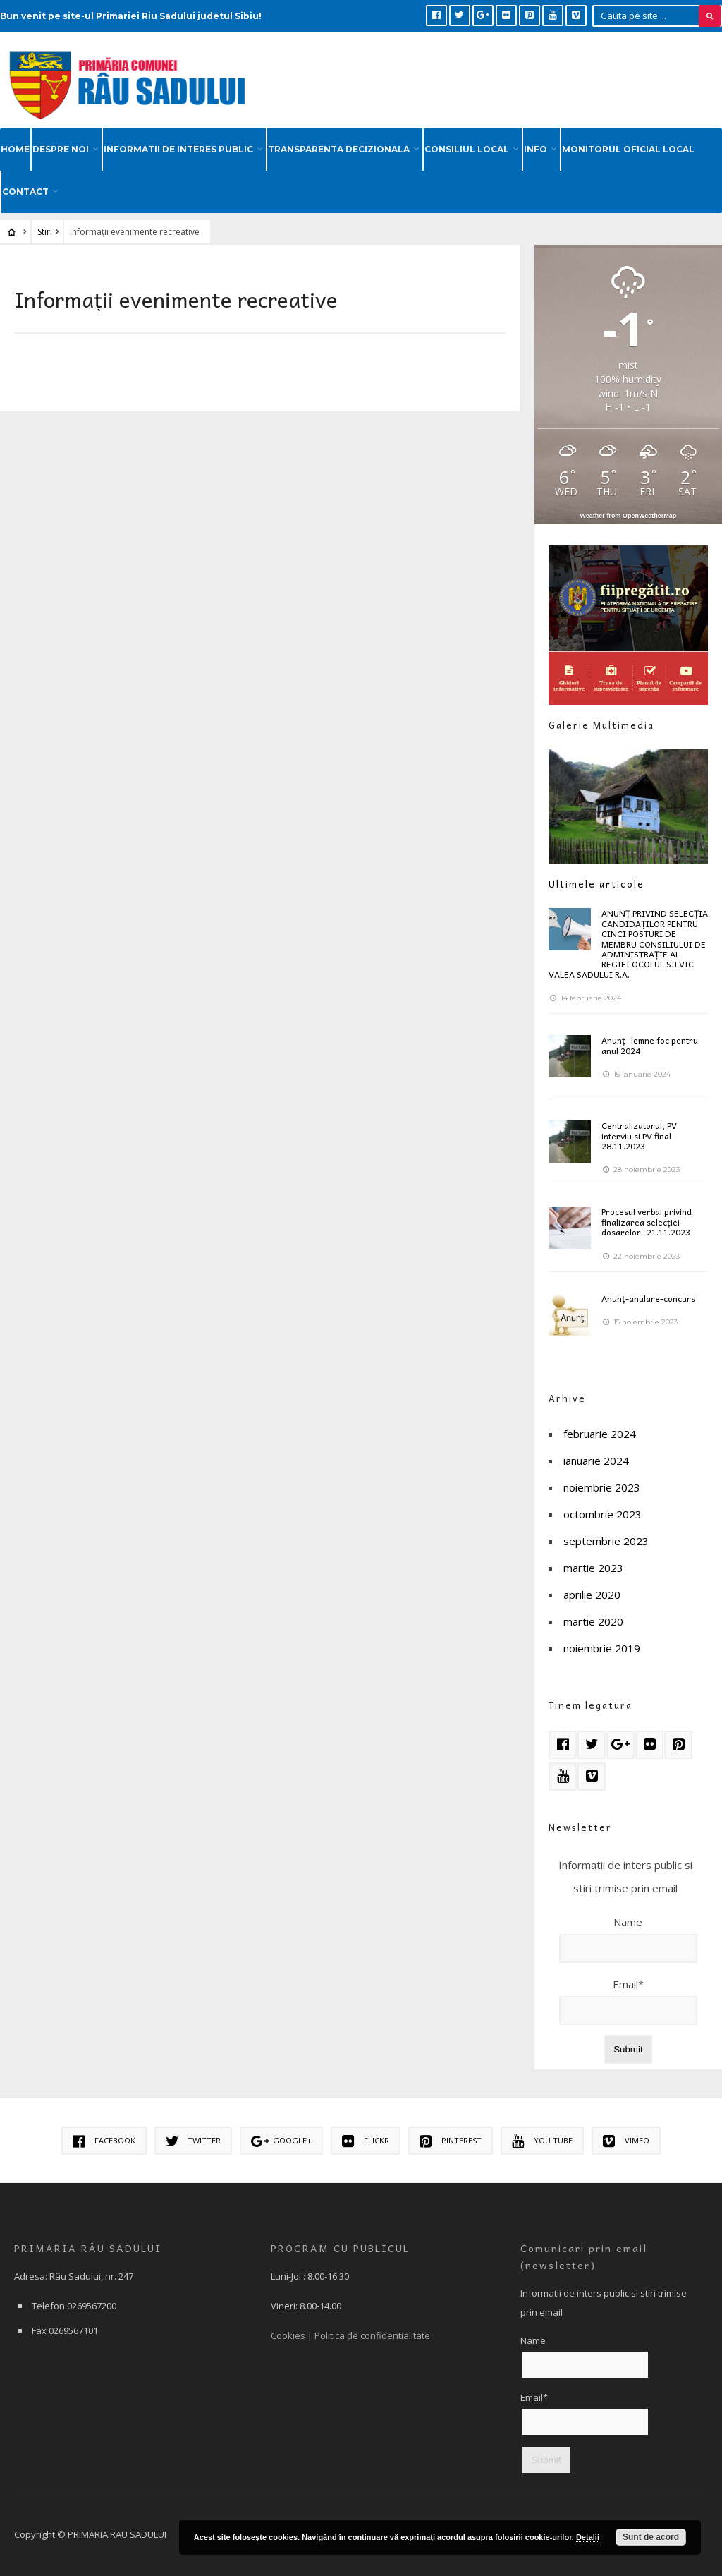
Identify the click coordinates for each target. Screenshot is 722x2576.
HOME (15, 149)
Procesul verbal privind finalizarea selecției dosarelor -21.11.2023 (646, 1221)
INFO (535, 149)
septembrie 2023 (606, 1541)
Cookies (288, 2335)
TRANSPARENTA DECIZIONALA (339, 149)
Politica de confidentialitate (372, 2335)
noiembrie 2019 (601, 1648)
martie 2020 (593, 1621)
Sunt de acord (651, 2537)
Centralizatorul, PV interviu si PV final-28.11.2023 (639, 1135)
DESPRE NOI (60, 149)
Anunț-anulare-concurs (648, 1298)
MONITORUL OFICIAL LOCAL (628, 149)
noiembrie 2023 (601, 1487)
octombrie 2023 (602, 1514)
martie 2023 (593, 1568)
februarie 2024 (599, 1434)
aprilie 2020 (591, 1595)
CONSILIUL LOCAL (466, 149)
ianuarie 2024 (596, 1460)
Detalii (587, 2537)
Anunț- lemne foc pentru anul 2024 (649, 1045)
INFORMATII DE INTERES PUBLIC (178, 149)
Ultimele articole (596, 883)
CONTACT (25, 191)
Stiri (44, 232)
